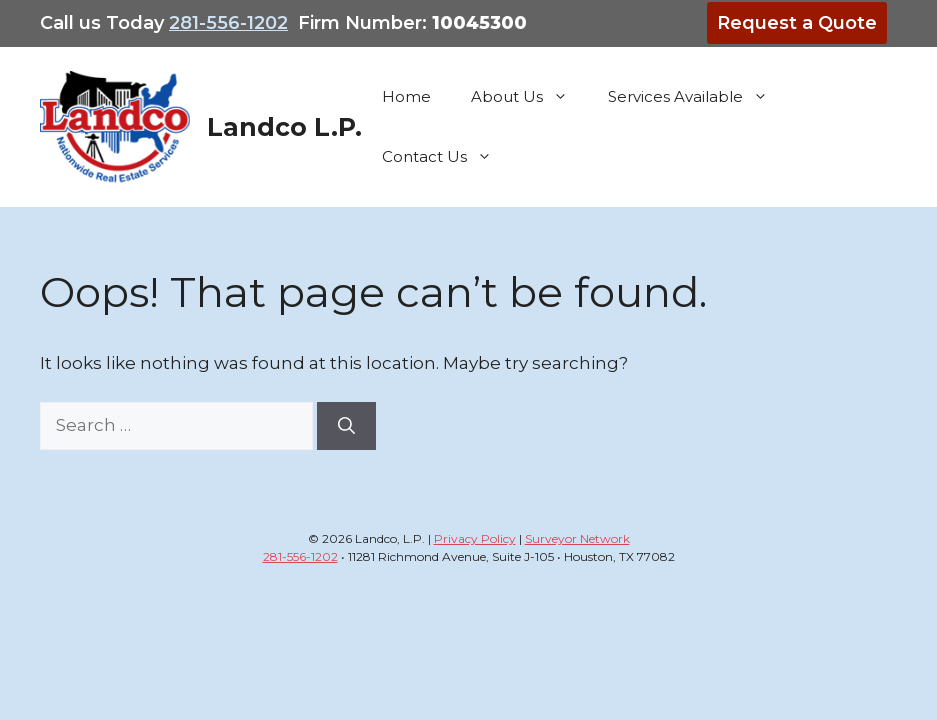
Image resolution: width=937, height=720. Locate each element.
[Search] (346, 426)
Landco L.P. (284, 127)
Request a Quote (797, 23)
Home (406, 96)
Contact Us (447, 157)
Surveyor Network (577, 538)
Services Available (698, 97)
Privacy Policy (475, 538)
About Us (529, 97)
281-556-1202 (228, 23)
